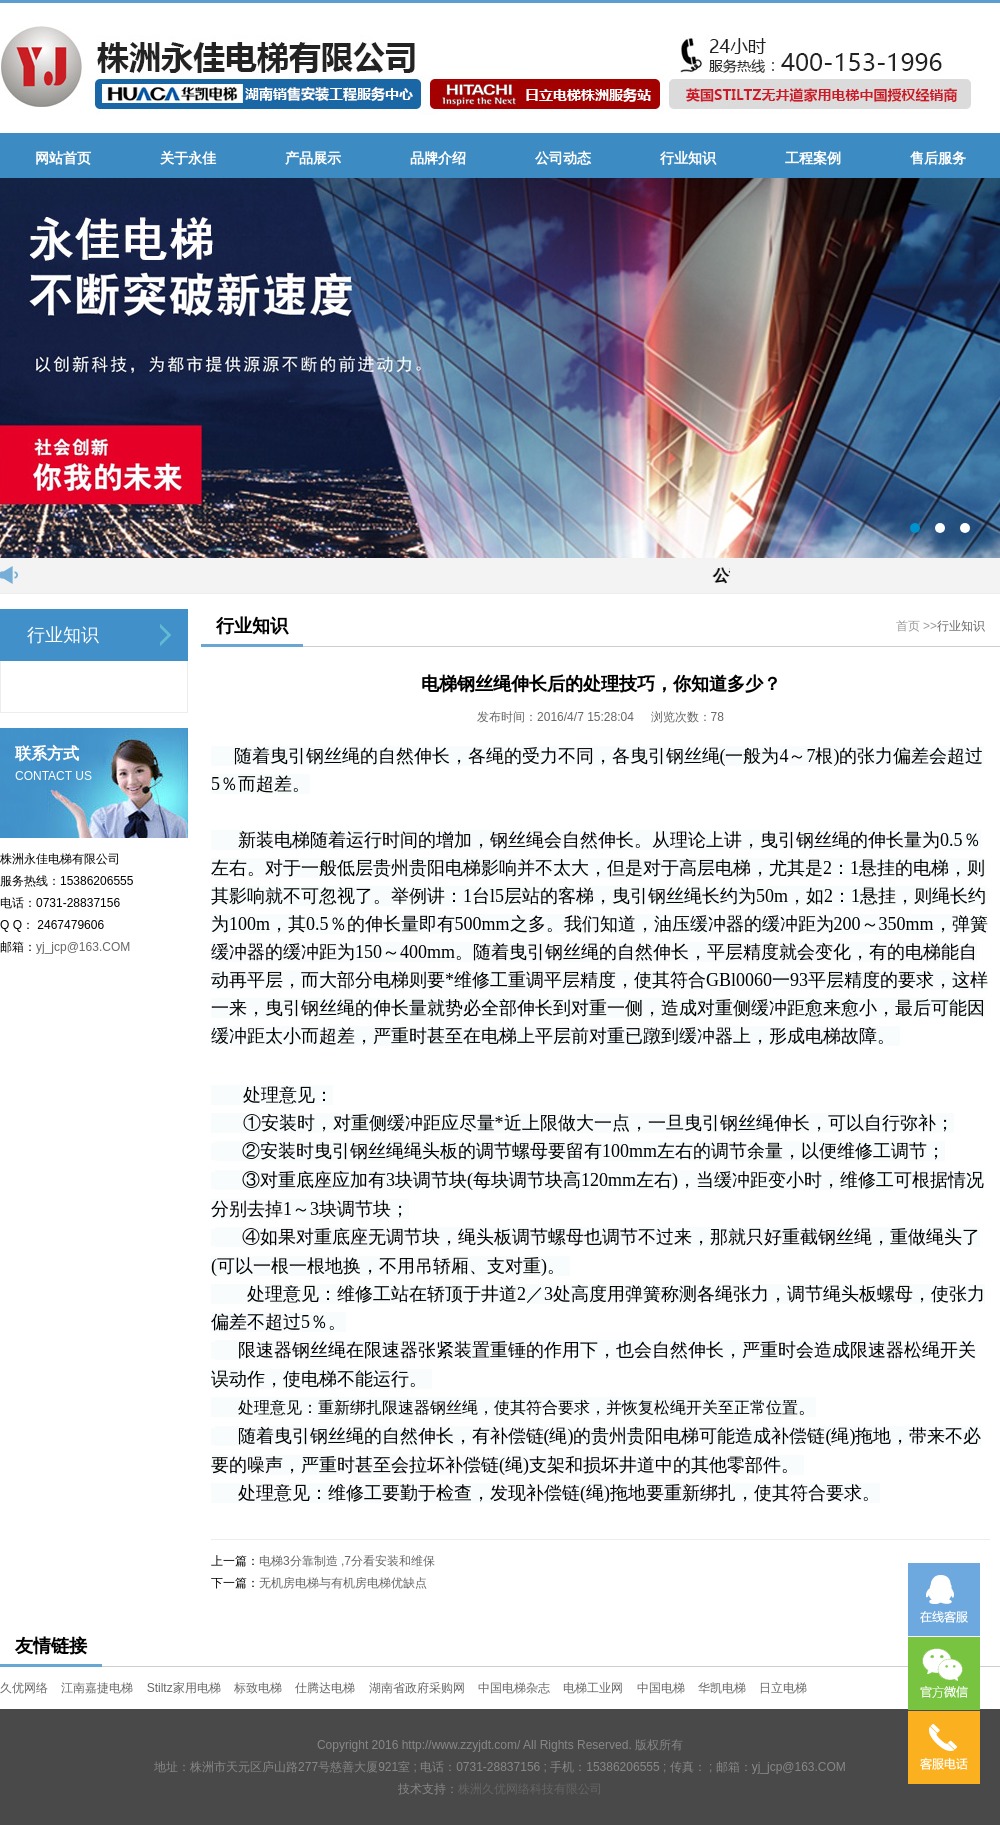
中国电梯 (661, 1688)
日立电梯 (783, 1688)
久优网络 (24, 1688)
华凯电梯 (722, 1688)
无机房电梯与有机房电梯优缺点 (343, 1583)
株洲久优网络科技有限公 (524, 1789)
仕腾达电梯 (325, 1688)
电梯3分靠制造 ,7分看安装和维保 (347, 1561)
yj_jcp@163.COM (83, 947)
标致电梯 (258, 1688)
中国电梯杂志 (514, 1688)
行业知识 (961, 626)
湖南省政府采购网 (417, 1688)
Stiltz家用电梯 (184, 1688)
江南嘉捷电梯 (97, 1688)
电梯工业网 (593, 1688)
